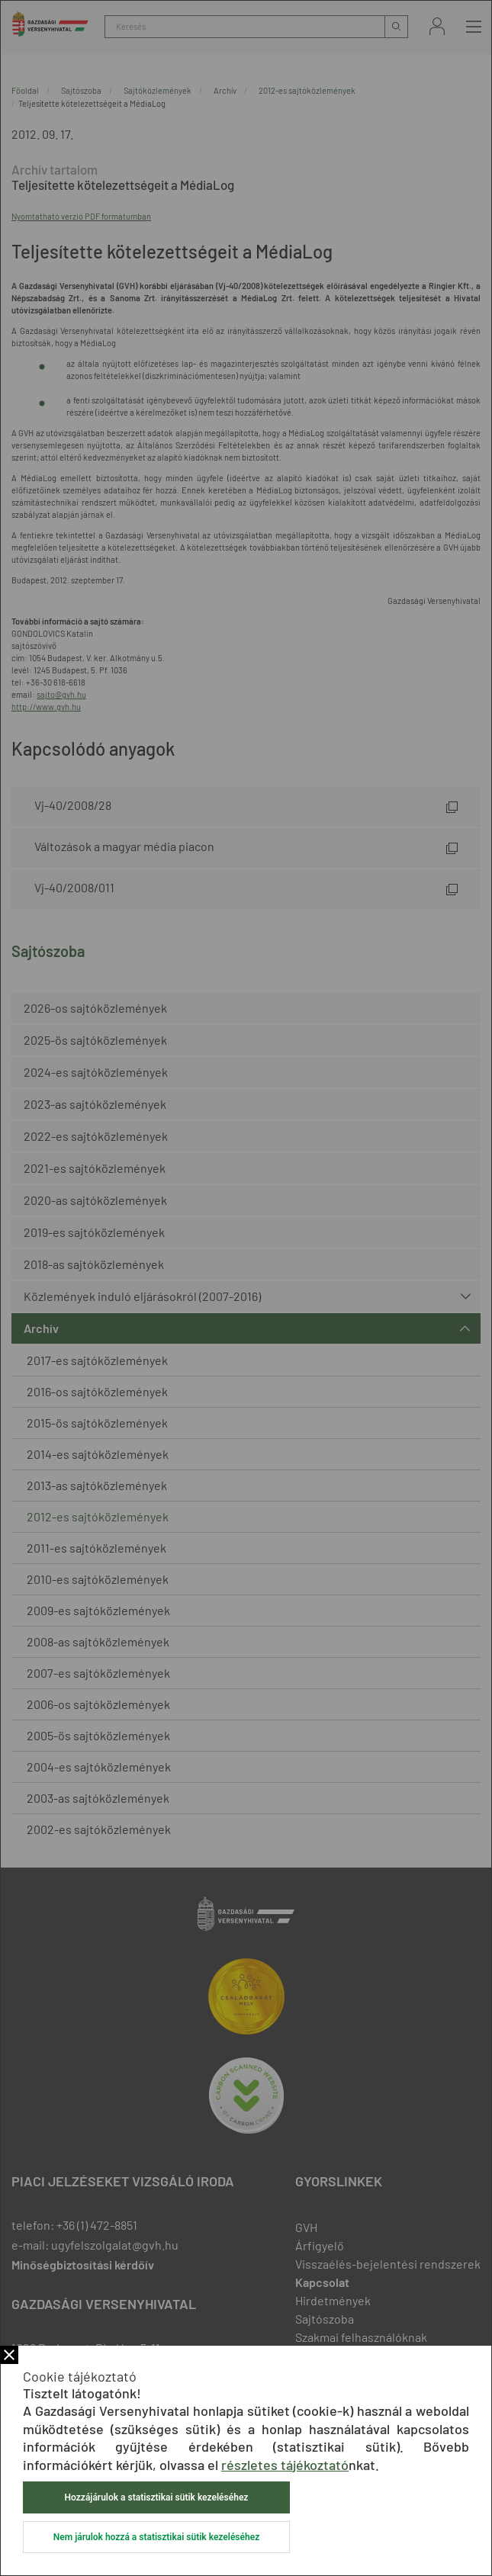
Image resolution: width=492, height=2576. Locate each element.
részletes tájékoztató (285, 2464)
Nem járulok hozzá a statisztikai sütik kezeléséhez (156, 2537)
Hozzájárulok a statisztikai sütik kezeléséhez (157, 2497)
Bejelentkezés (437, 26)
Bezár (9, 2355)
